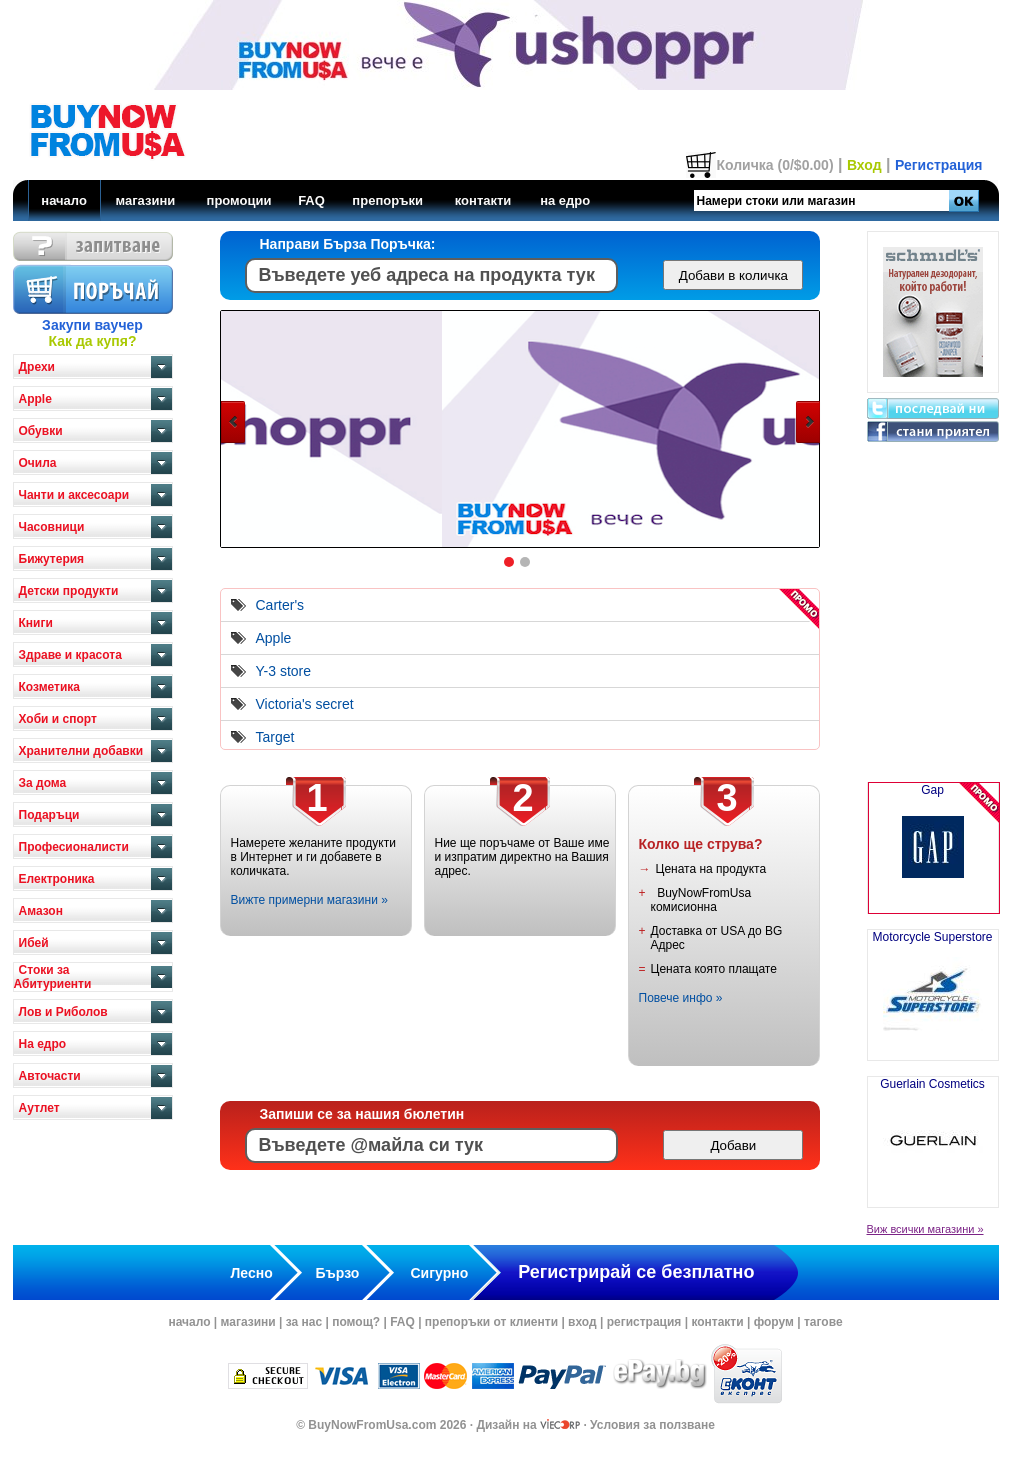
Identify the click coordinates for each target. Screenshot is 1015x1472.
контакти (483, 200)
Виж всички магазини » (925, 1229)
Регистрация (939, 165)
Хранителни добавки (81, 751)
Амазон (41, 911)
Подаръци (49, 815)
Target (275, 737)
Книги (36, 623)
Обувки (41, 431)
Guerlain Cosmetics (932, 1134)
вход (582, 1322)
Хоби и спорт (58, 719)
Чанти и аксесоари (74, 495)
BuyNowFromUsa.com (372, 1425)
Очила (38, 463)
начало (64, 200)
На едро (43, 1044)
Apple (35, 399)
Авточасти (50, 1076)
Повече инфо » (681, 998)
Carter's (280, 605)
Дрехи (37, 367)
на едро (565, 200)
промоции (239, 200)
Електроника (57, 879)
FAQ (311, 200)
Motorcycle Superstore (932, 987)
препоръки (387, 200)
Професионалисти (74, 847)
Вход (864, 165)
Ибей (34, 943)
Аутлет (39, 1108)
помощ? (356, 1322)
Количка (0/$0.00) (774, 165)
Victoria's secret (305, 704)
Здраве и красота (70, 655)
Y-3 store (284, 671)
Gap (933, 848)
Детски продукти (69, 591)
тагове (823, 1322)
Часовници (52, 527)
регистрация (644, 1322)
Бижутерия (52, 559)
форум (774, 1322)
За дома (43, 783)
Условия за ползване (652, 1425)
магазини (145, 200)
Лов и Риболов (63, 1012)
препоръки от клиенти (491, 1322)
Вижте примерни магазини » (309, 900)
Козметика (50, 687)
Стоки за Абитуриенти (53, 977)
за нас (304, 1322)
